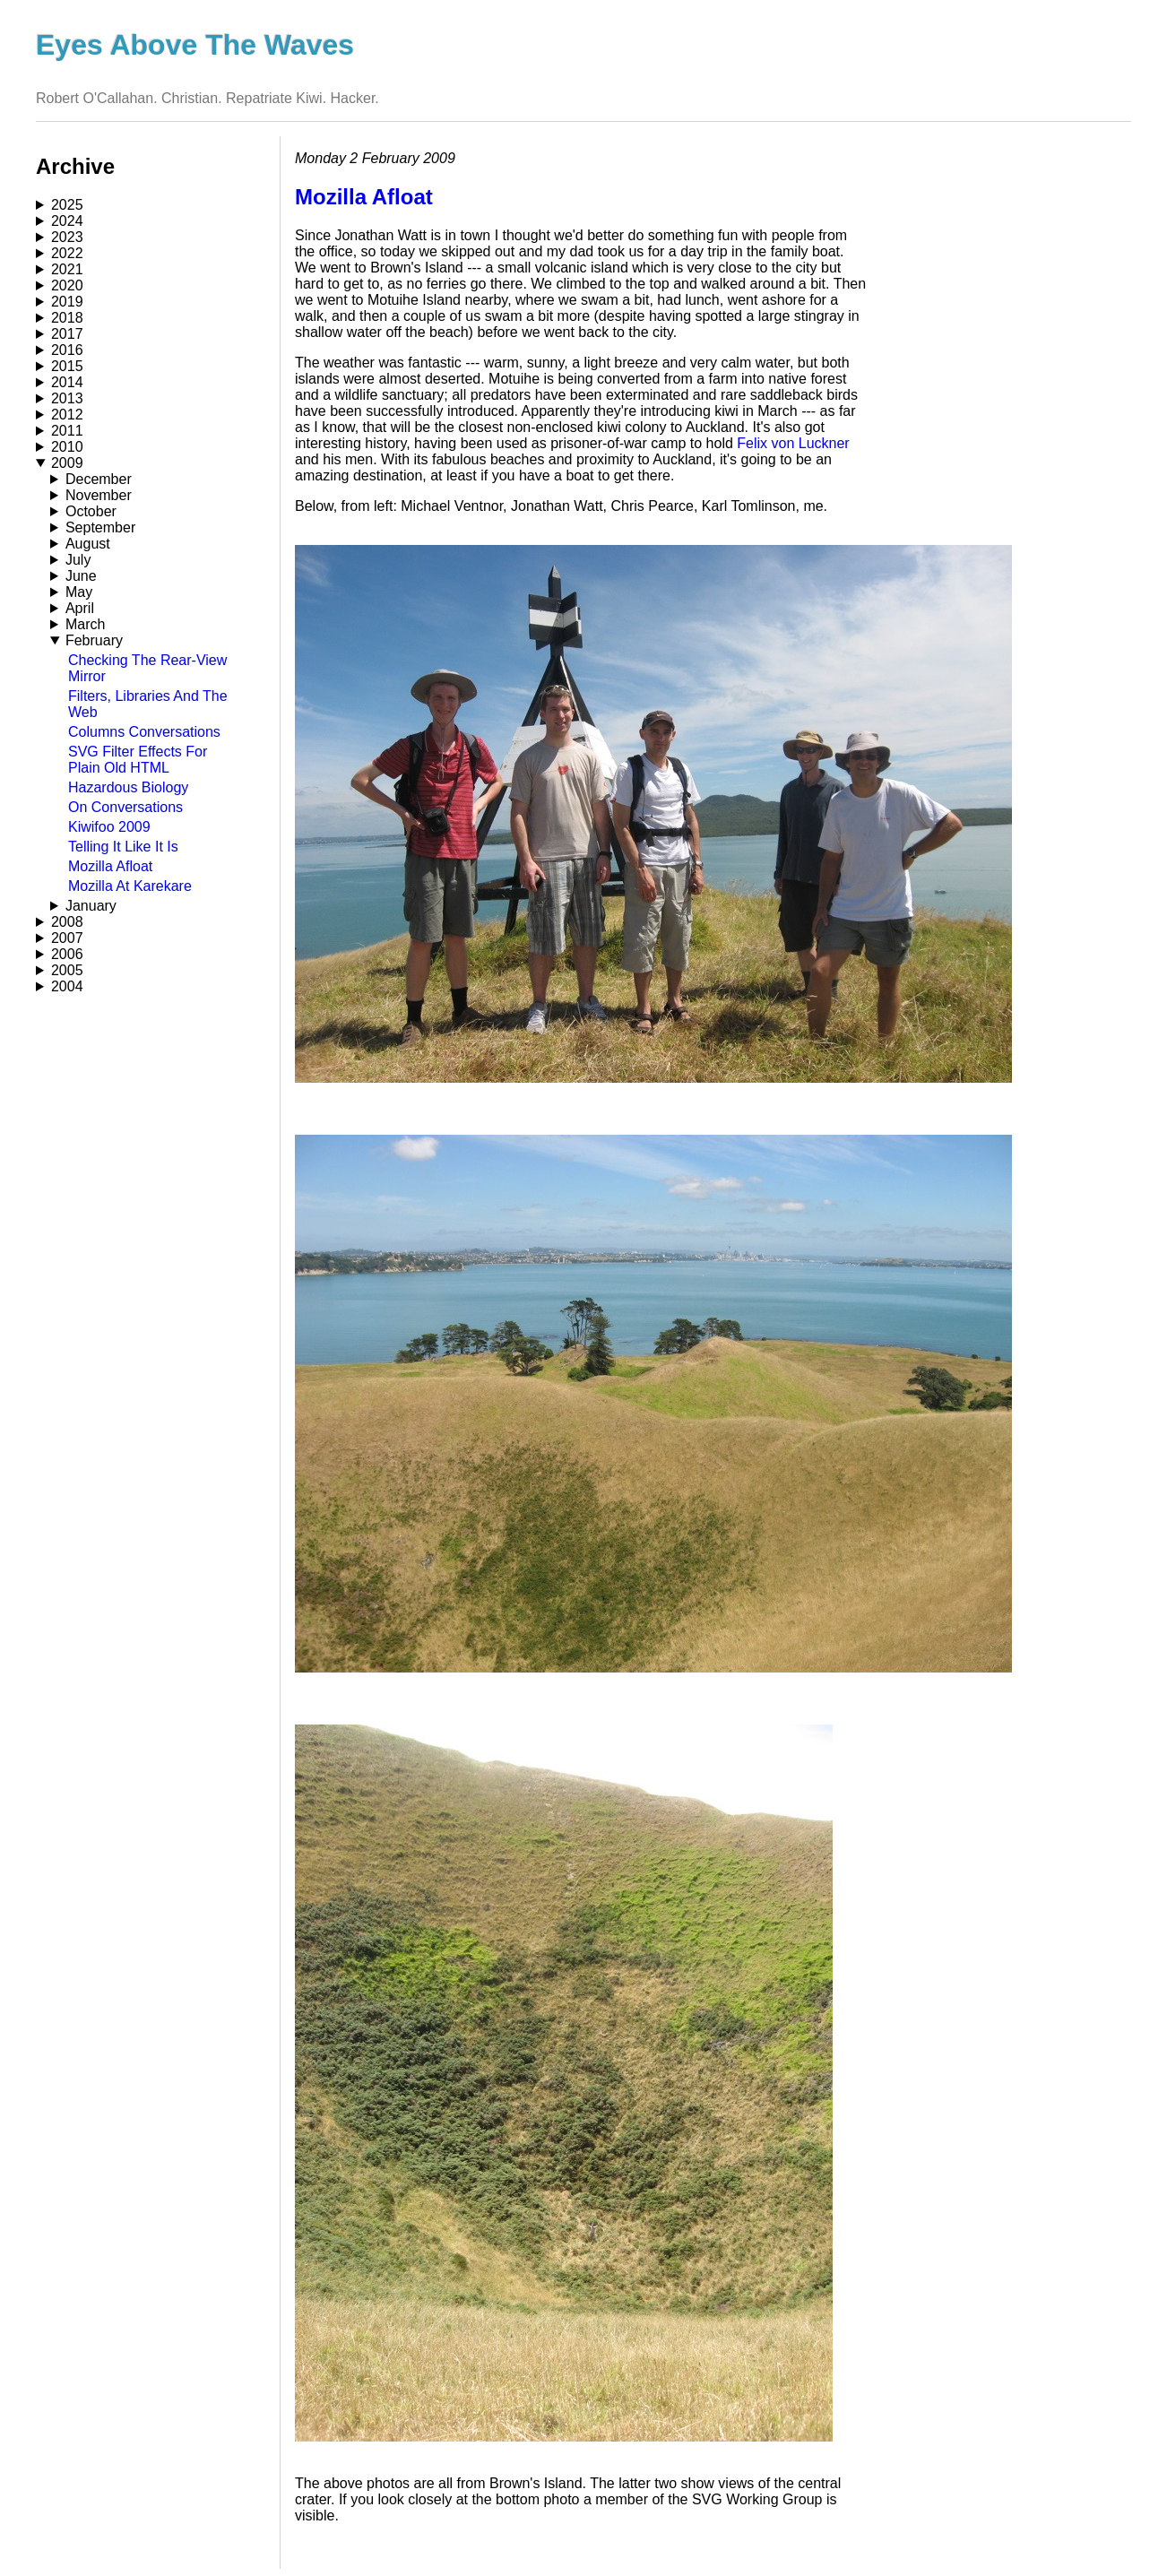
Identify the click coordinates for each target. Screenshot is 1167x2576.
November (98, 495)
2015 (67, 366)
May (78, 592)
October (91, 511)
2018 (67, 317)
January (91, 905)
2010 (67, 446)
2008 (67, 921)
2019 (67, 301)
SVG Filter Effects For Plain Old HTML (137, 759)
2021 (67, 269)
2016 (67, 350)
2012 (67, 414)
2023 (67, 237)
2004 (67, 986)
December (98, 479)
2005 (67, 970)
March (85, 624)
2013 (67, 398)
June (81, 575)
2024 (67, 221)
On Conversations (125, 807)
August (87, 543)
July (78, 559)
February (94, 640)
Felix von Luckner (793, 443)
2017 (67, 333)
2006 (67, 954)
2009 (67, 463)
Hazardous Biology (128, 787)
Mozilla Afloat (110, 866)
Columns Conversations (144, 731)
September (100, 527)
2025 (67, 204)
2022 (67, 253)
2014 (67, 382)
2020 (67, 285)
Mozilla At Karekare (130, 886)
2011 (67, 430)
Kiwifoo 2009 (109, 826)
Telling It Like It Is (123, 846)
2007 (67, 938)
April (79, 608)
